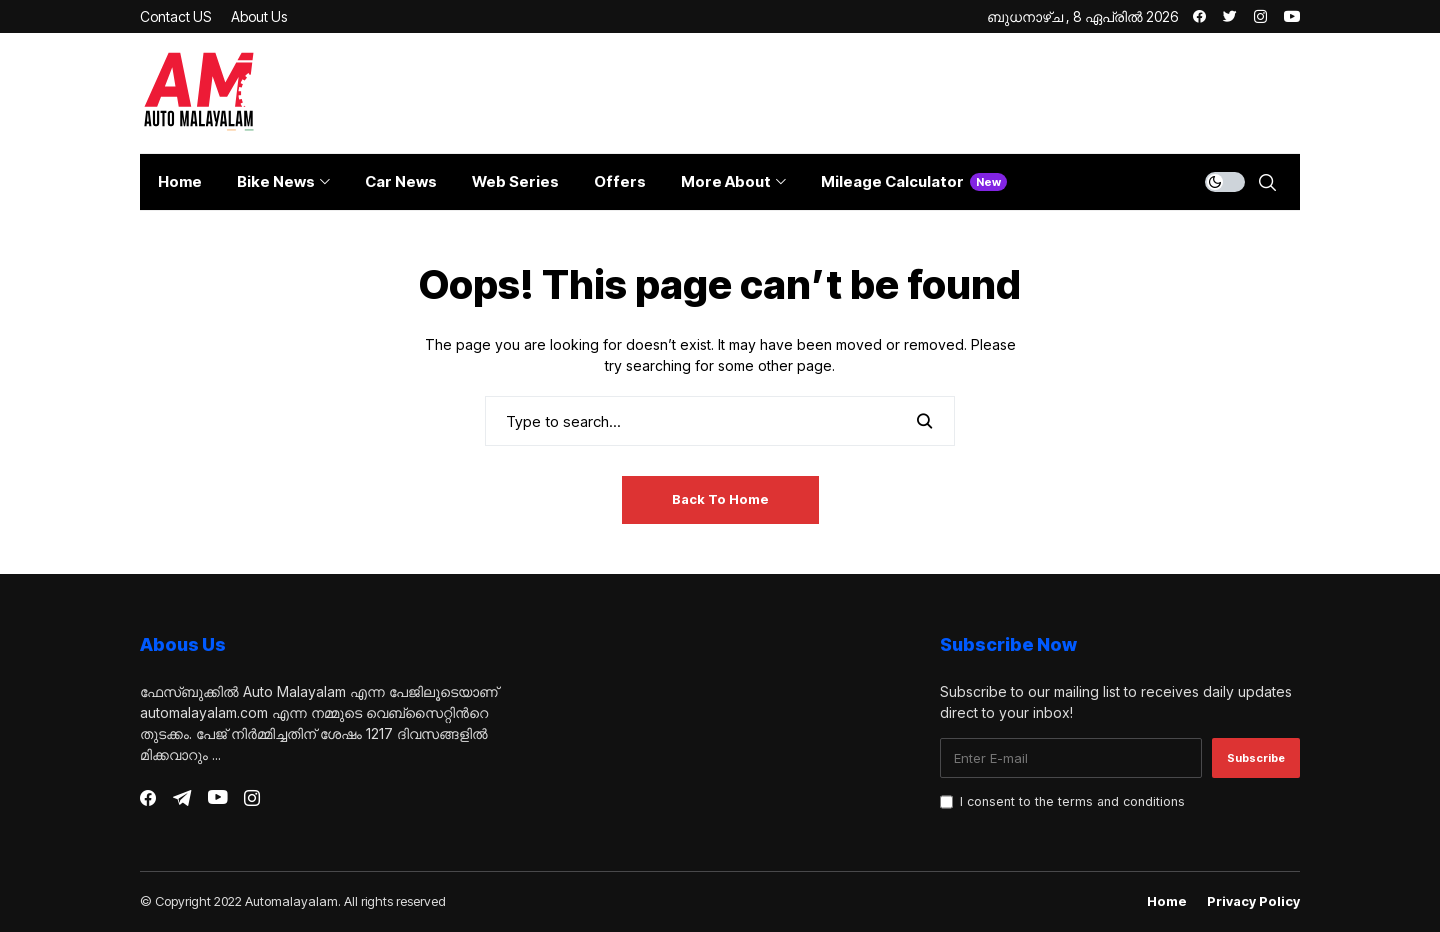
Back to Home (720, 499)
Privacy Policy (1253, 901)
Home (1167, 901)
